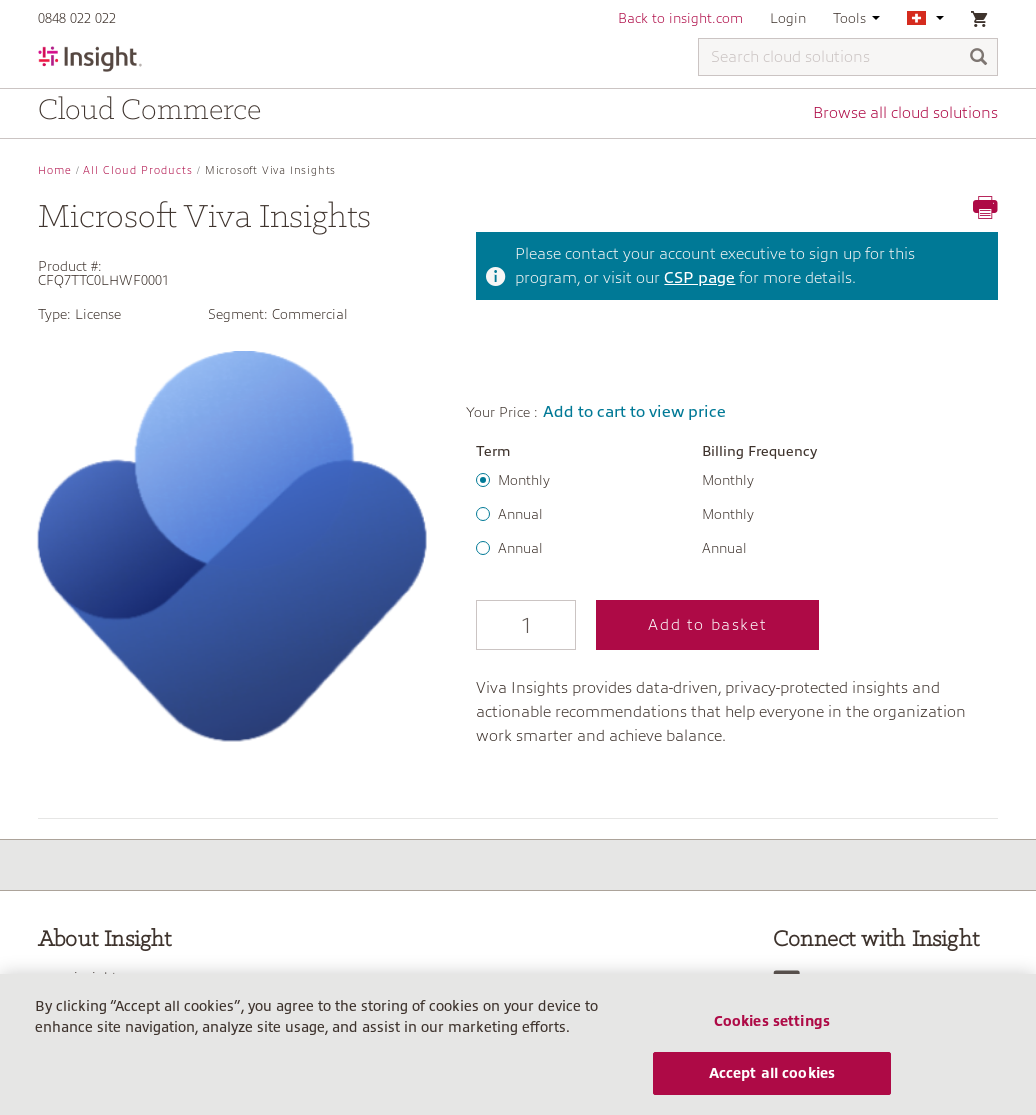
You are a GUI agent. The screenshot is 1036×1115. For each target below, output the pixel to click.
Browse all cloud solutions (905, 113)
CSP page (699, 278)
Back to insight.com (680, 18)
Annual (520, 514)
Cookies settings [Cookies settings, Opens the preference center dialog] (772, 1021)
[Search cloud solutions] (848, 57)
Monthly (524, 480)
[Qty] (526, 625)
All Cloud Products (138, 170)
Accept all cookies (772, 1073)
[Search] (979, 58)
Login (788, 18)
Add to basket (707, 625)
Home (55, 170)
